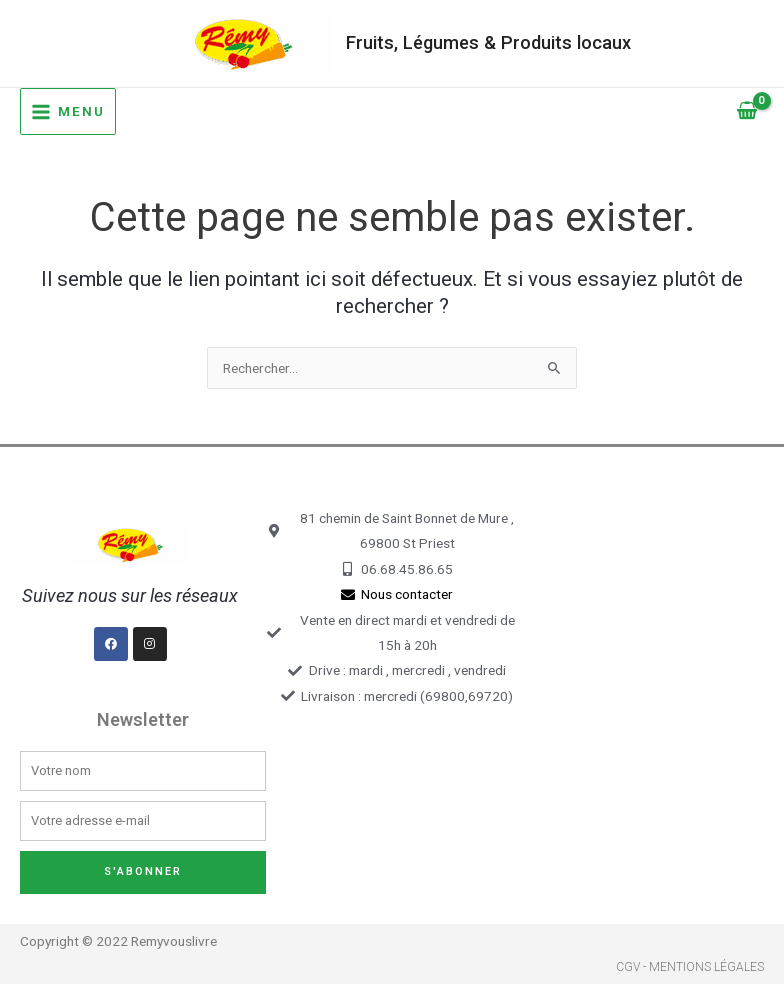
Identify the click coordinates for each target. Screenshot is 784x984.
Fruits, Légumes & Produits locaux (488, 42)
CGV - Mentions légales (690, 967)
